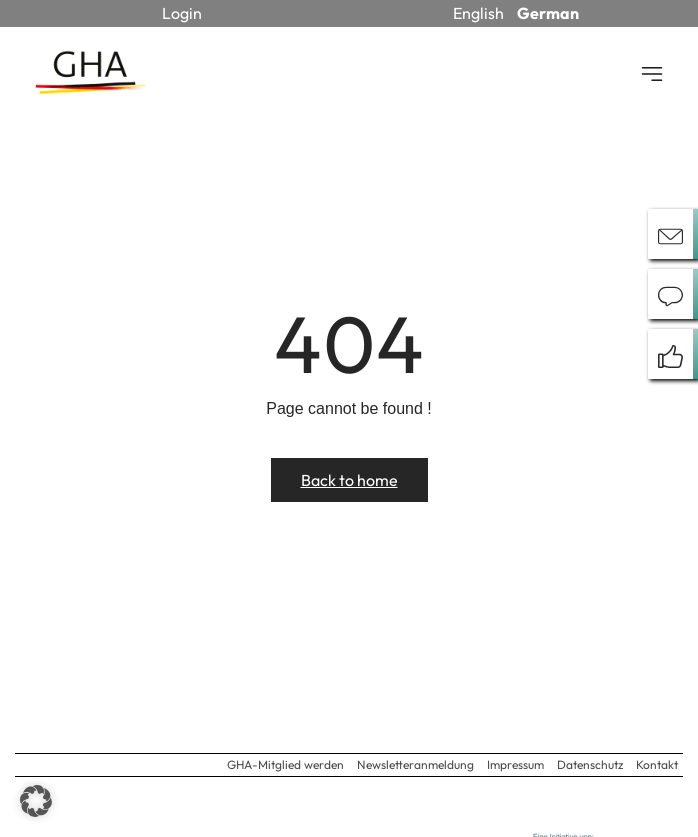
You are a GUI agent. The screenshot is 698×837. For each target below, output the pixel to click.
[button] (36, 801)
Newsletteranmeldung (415, 764)
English (478, 13)
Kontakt (657, 764)
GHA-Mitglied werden (285, 764)
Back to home (349, 480)
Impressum (515, 764)
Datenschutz (590, 764)
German (548, 13)
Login (182, 13)
